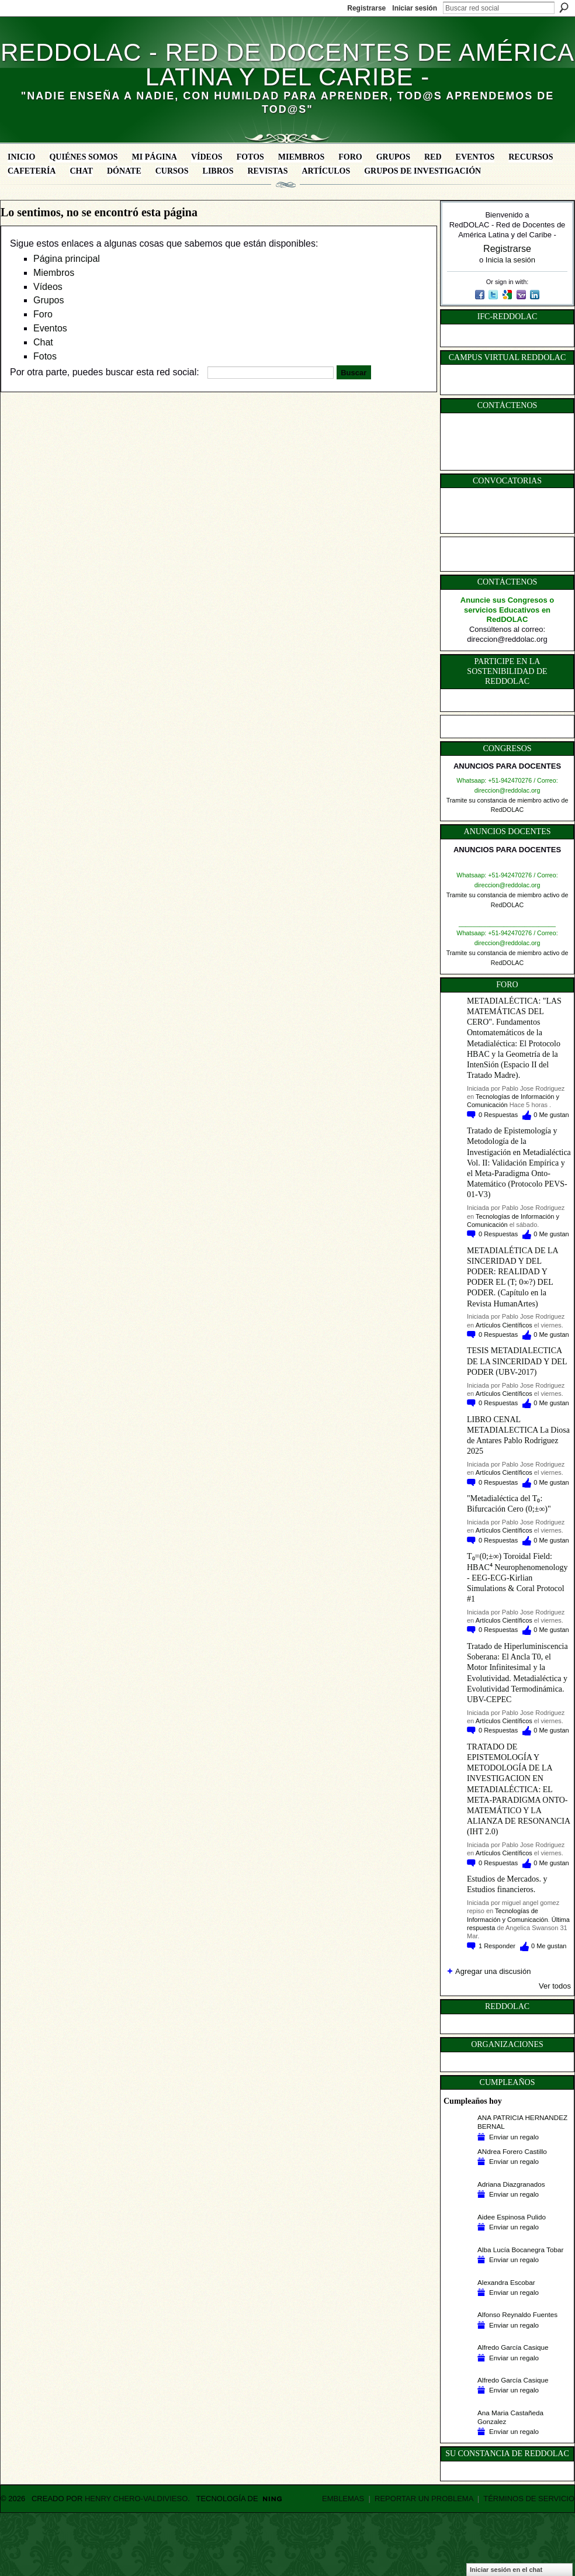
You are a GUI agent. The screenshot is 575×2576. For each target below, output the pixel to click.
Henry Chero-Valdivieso (136, 2498)
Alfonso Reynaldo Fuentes (517, 2314)
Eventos (50, 328)
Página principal (66, 259)
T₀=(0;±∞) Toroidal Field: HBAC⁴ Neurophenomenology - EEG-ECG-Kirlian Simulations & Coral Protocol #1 (517, 1577)
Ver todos (555, 1986)
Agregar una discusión (493, 1971)
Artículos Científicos (504, 1325)
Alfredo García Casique (512, 2347)
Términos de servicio (528, 2498)
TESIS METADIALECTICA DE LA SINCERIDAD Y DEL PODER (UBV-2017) (517, 1361)
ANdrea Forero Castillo (512, 2151)
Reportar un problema (424, 2498)
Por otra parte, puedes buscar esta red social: (104, 372)
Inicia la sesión (510, 259)
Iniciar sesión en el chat (506, 2569)
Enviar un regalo (514, 2137)
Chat (43, 342)
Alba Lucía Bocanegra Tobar (520, 2249)
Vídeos (48, 287)
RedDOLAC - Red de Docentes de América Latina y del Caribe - (287, 65)
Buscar (564, 7)
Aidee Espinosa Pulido (511, 2217)
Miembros (53, 273)
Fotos (45, 356)
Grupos (48, 300)
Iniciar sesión (414, 8)
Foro (43, 314)
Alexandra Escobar (506, 2282)
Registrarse (366, 8)
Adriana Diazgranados (511, 2184)
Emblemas (343, 2498)
